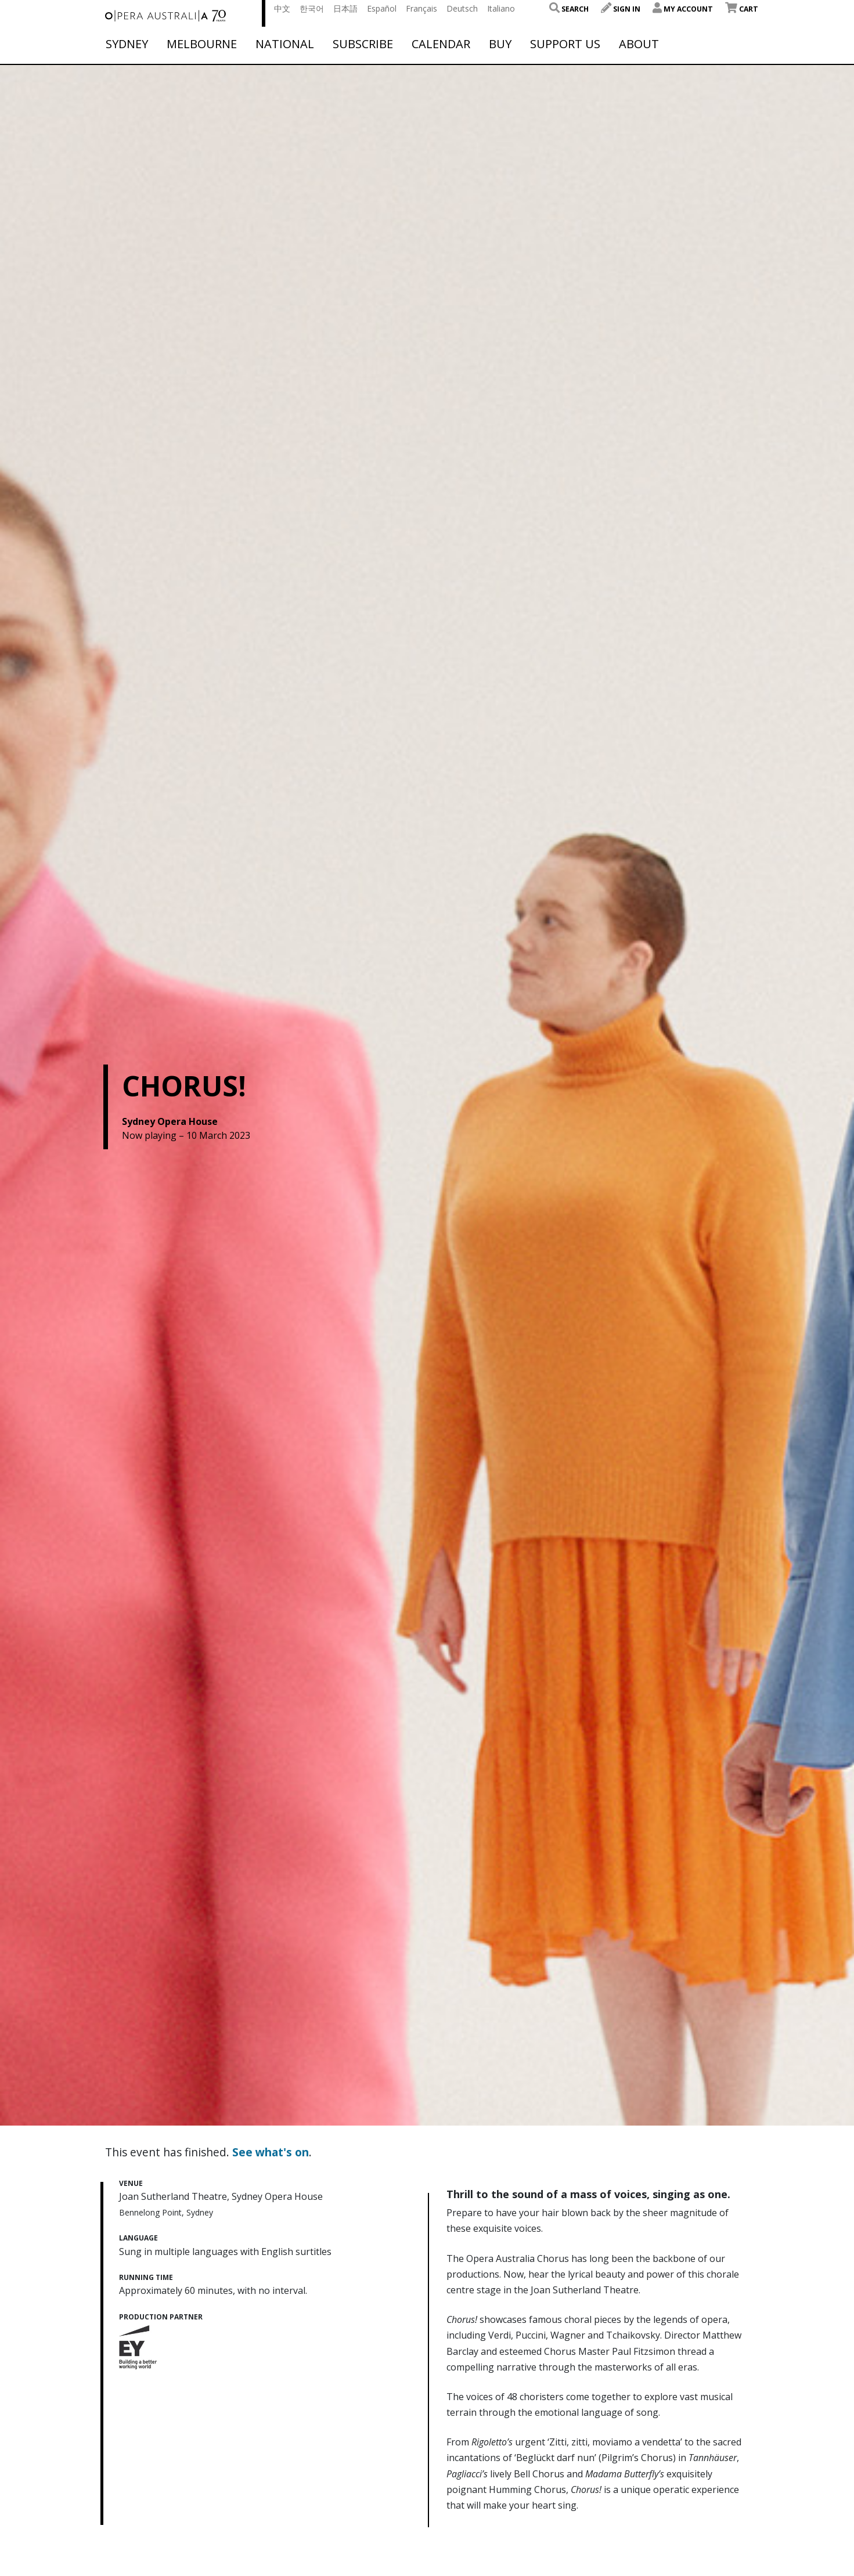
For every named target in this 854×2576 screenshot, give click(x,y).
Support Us (565, 44)
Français (421, 8)
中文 (282, 8)
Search (569, 9)
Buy (500, 44)
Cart (741, 9)
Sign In (620, 9)
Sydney (127, 44)
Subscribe (363, 44)
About (639, 44)
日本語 (345, 8)
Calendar (441, 44)
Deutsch (462, 8)
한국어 (312, 8)
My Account (683, 9)
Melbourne (202, 44)
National (284, 44)
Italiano (501, 8)
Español (382, 8)
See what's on (270, 2152)
